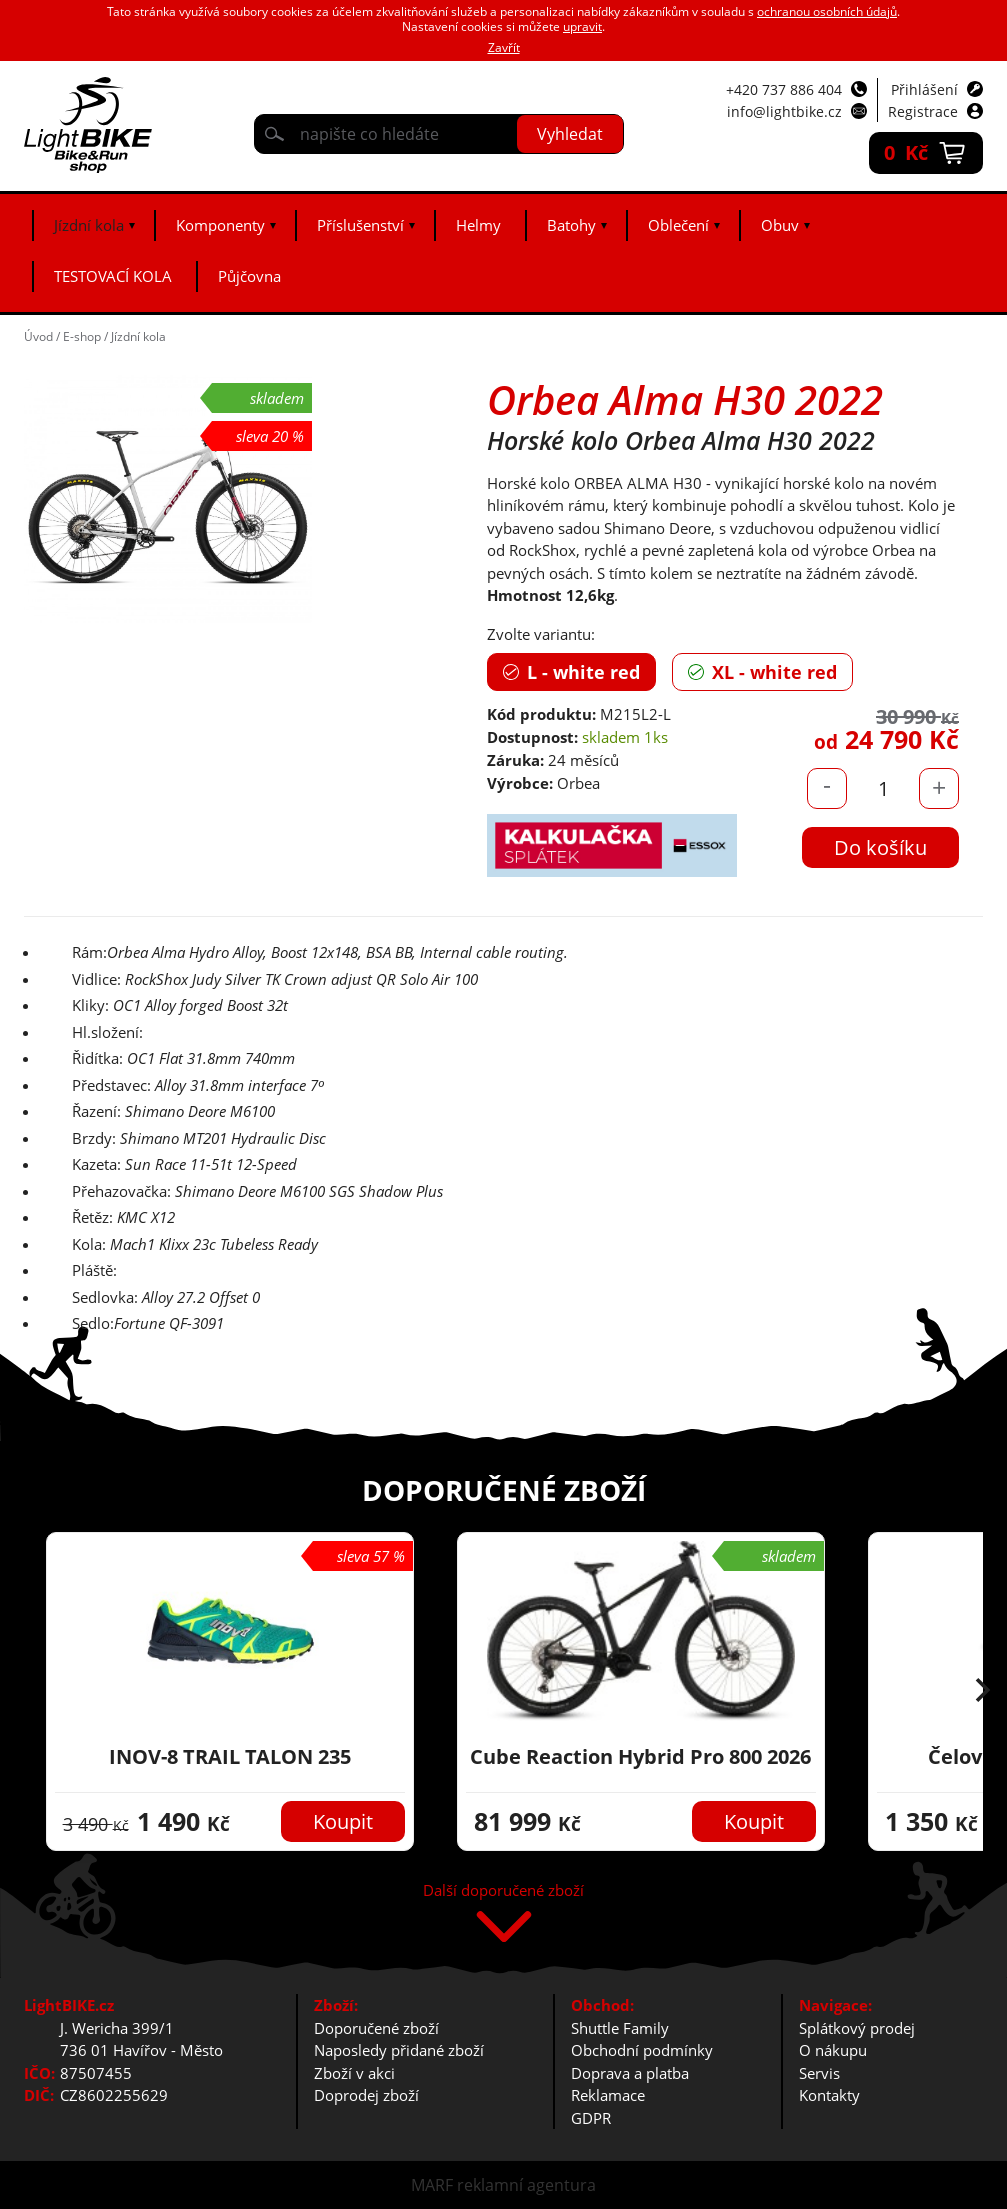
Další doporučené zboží (503, 1891)
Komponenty (220, 225)
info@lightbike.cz (784, 111)
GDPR (591, 2118)
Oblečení (678, 225)
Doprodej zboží (366, 2095)
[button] (983, 1692)
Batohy (571, 225)
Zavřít (504, 47)
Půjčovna (249, 276)
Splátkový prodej (857, 2028)
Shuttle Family (620, 2028)
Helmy (478, 225)
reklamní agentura (526, 2185)
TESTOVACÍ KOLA (113, 276)
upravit (582, 26)
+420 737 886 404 (784, 89)
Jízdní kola (89, 225)
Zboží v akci (354, 2073)
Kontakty (829, 2095)
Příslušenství (360, 225)
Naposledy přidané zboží (399, 2050)
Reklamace (608, 2095)
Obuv (780, 225)
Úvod (38, 336)
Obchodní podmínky (642, 2050)
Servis (819, 2073)
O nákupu (833, 2050)
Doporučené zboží (376, 2028)
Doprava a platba (630, 2073)
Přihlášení (924, 89)
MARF (432, 2185)
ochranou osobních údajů (827, 11)
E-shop (82, 336)
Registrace (923, 111)
